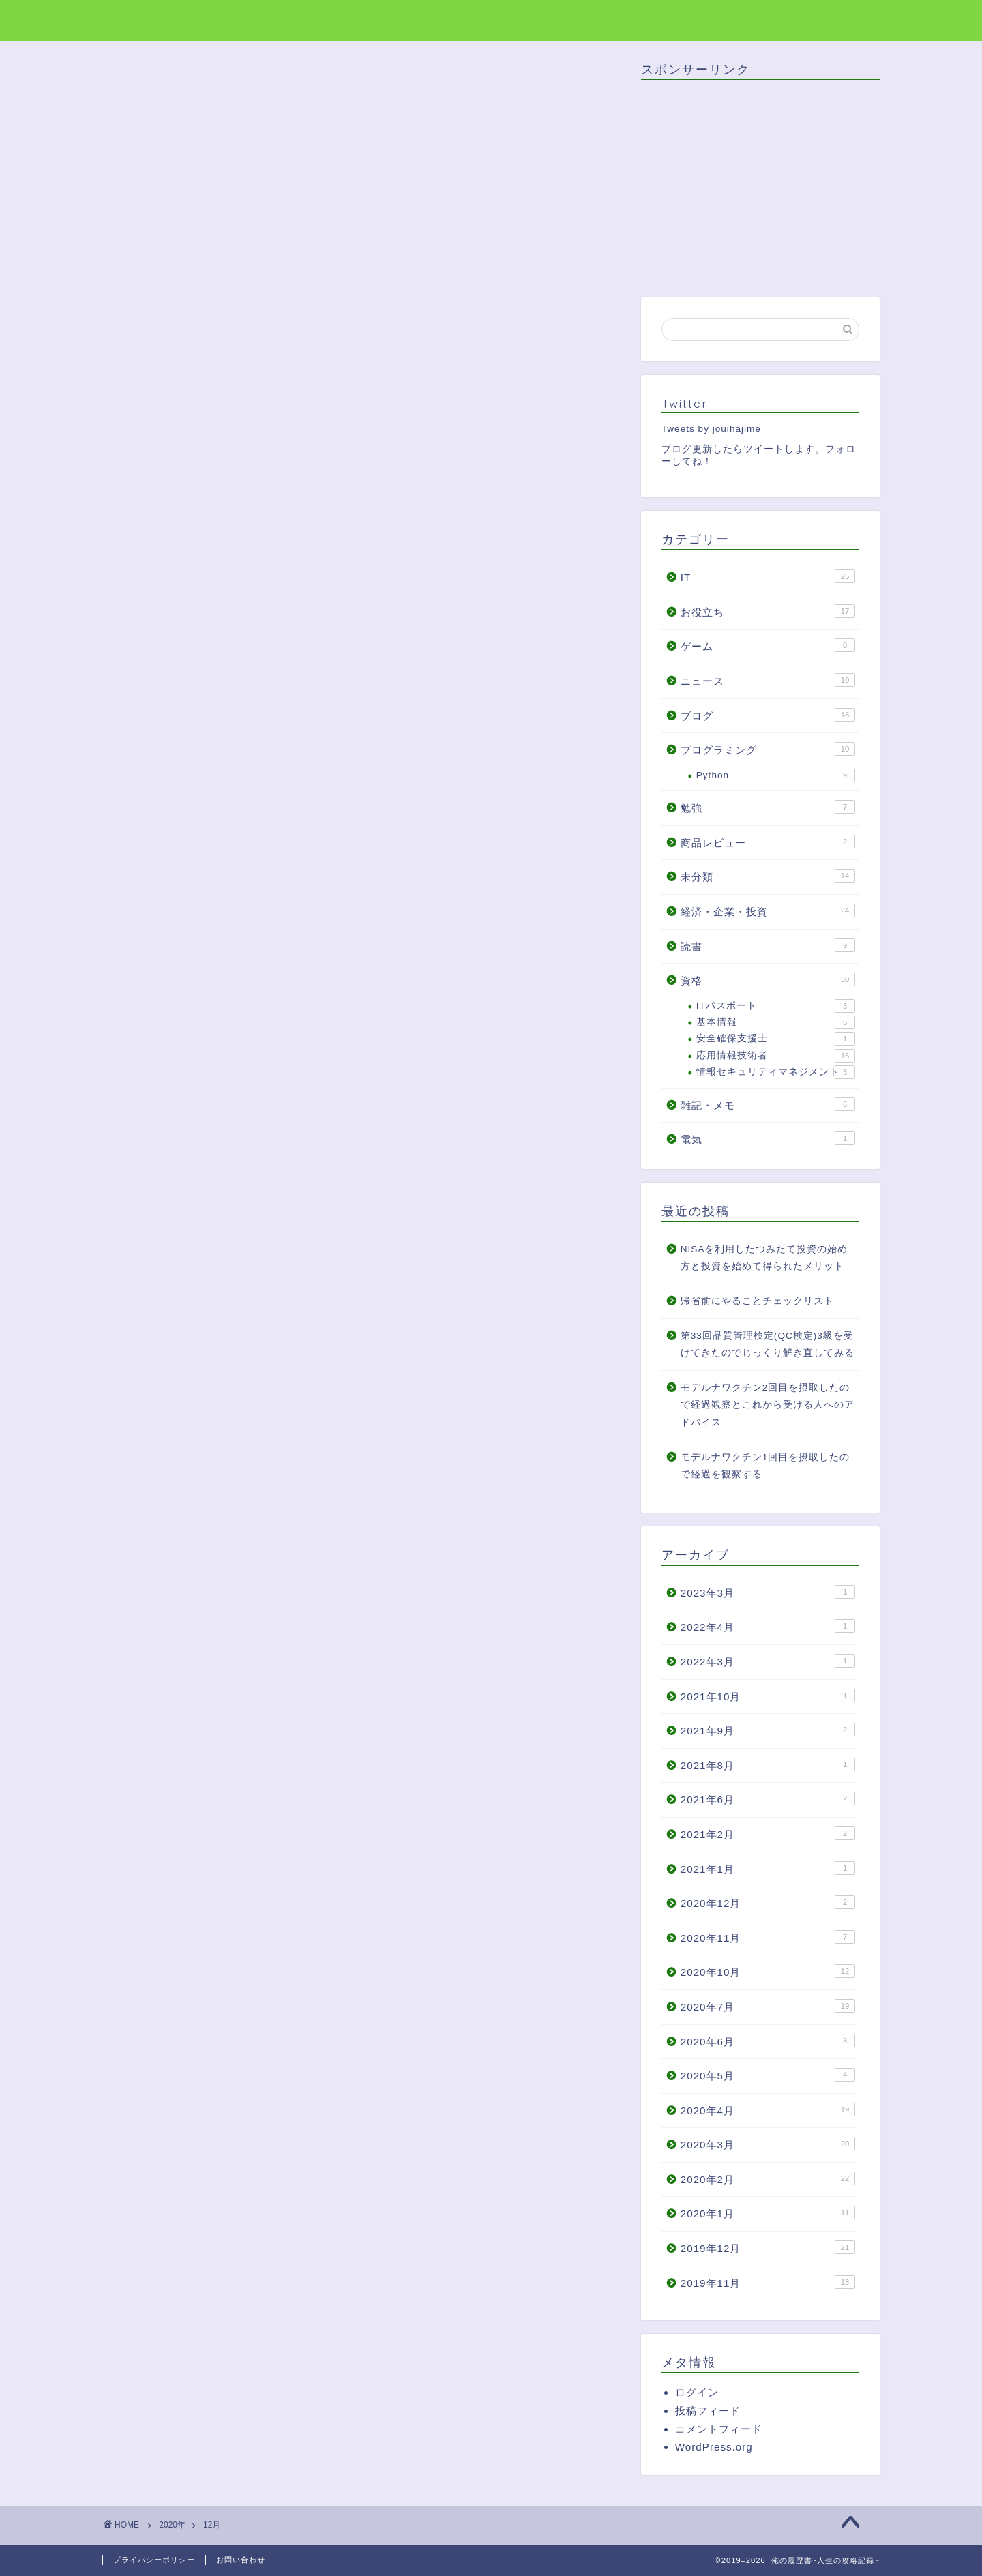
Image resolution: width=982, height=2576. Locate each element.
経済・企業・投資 (768, 910)
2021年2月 (768, 1833)
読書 (768, 945)
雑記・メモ (768, 1104)
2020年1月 (768, 2212)
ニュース (768, 680)
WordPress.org (714, 2447)
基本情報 (775, 1022)
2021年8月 (768, 1764)
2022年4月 (768, 1626)
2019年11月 (768, 2282)
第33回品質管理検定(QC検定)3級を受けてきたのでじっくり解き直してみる (767, 1345)
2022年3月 (768, 1661)
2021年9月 (768, 1729)
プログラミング (768, 749)
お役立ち (768, 611)
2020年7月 (768, 2006)
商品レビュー (768, 841)
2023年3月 (768, 1592)
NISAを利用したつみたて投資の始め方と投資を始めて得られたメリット (764, 1258)
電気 (768, 1138)
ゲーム (768, 645)
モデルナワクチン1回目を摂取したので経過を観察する (765, 1466)
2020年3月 (768, 2143)
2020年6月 (768, 2040)
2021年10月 (768, 1695)
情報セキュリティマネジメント (775, 1072)
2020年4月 (768, 2109)
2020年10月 (768, 1971)
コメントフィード (718, 2429)
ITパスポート (775, 1006)
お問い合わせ (240, 2560)
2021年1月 (768, 1868)
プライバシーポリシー (154, 2560)
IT (768, 576)
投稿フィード (708, 2410)
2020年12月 (768, 1902)
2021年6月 (768, 1798)
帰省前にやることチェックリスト (757, 1301)
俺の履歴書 (138, 19)
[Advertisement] (755, 186)
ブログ (768, 715)
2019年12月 (768, 2247)
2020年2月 (768, 2178)
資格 (768, 979)
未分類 (768, 876)
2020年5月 (768, 2075)
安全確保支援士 (775, 1039)
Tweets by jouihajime (711, 429)
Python (775, 775)
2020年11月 (768, 1937)
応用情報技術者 (775, 1056)
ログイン (697, 2392)
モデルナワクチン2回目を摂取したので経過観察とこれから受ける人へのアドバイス (767, 1404)
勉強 (768, 807)
